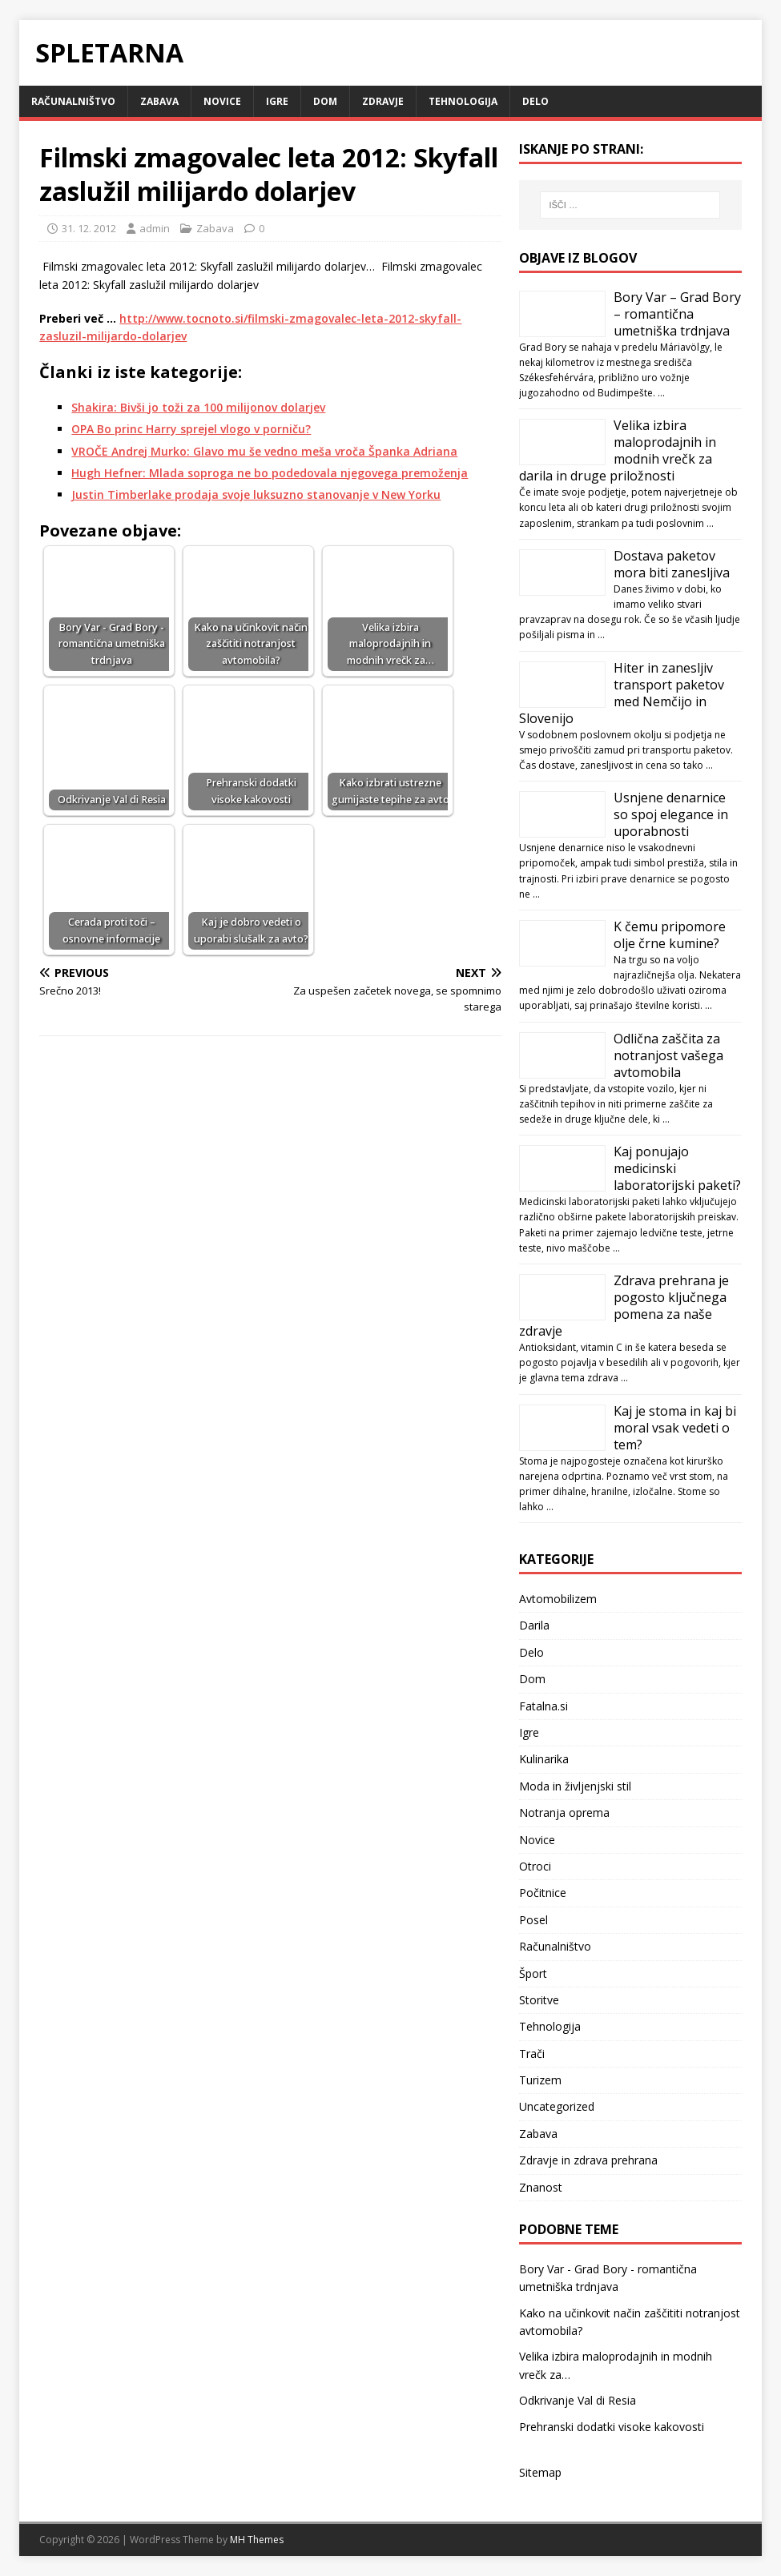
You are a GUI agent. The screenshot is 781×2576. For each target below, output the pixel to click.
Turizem (540, 2080)
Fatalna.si (543, 1706)
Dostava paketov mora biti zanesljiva (672, 564)
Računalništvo (73, 101)
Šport (533, 1973)
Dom (325, 101)
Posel (533, 1919)
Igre (277, 101)
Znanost (540, 2187)
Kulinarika (544, 1758)
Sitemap (540, 2472)
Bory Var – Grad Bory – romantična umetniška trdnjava (677, 314)
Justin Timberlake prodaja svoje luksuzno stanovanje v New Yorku (256, 494)
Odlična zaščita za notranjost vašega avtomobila (668, 1055)
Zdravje (383, 101)
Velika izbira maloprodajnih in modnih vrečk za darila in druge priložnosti (617, 450)
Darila (534, 1625)
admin (154, 228)
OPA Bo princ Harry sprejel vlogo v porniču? (191, 428)
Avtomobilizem (558, 1598)
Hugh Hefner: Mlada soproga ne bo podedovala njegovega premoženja (269, 472)
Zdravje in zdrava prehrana (588, 2160)
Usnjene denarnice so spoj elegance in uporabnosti (671, 814)
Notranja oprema (564, 1812)
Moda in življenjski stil (575, 1786)
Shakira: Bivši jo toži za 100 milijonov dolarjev (198, 407)
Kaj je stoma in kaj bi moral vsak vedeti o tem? (675, 1427)
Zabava (159, 101)
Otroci (535, 1866)
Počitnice (542, 1892)
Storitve (539, 1999)
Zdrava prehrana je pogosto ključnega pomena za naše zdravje (624, 1306)
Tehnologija (463, 101)
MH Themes (257, 2539)
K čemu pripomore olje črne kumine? (670, 935)
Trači (532, 2053)
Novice (222, 101)
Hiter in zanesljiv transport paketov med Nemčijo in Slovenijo (621, 693)
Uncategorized (556, 2106)
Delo (535, 101)
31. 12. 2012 (89, 228)
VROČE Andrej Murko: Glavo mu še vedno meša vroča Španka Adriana (264, 451)
